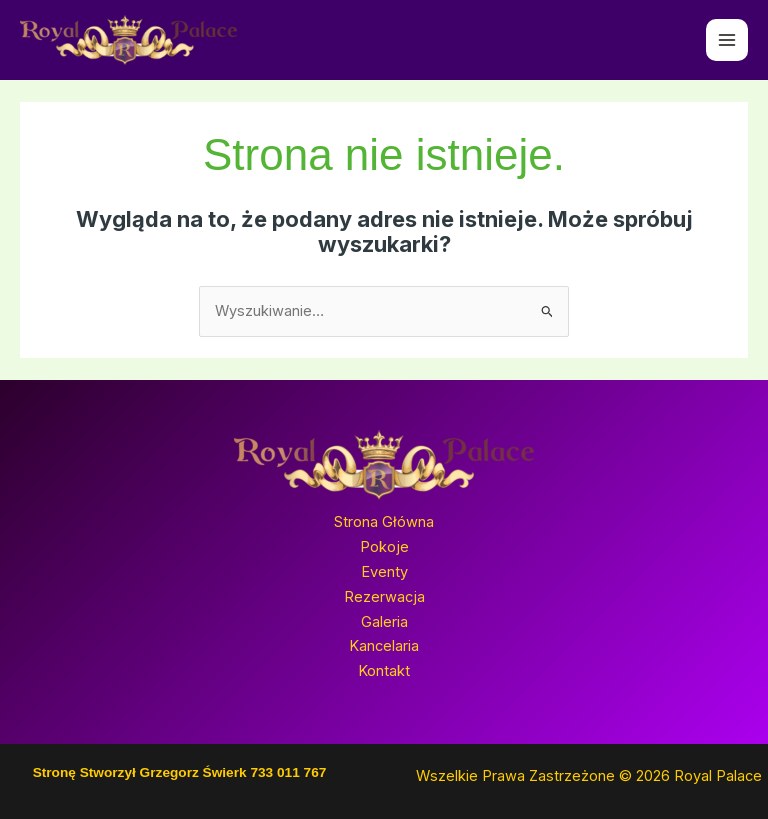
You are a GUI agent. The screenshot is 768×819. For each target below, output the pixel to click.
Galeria (384, 622)
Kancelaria (384, 646)
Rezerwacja (384, 597)
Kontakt (384, 671)
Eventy (384, 572)
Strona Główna (384, 522)
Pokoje (384, 547)
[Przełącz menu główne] (727, 40)
